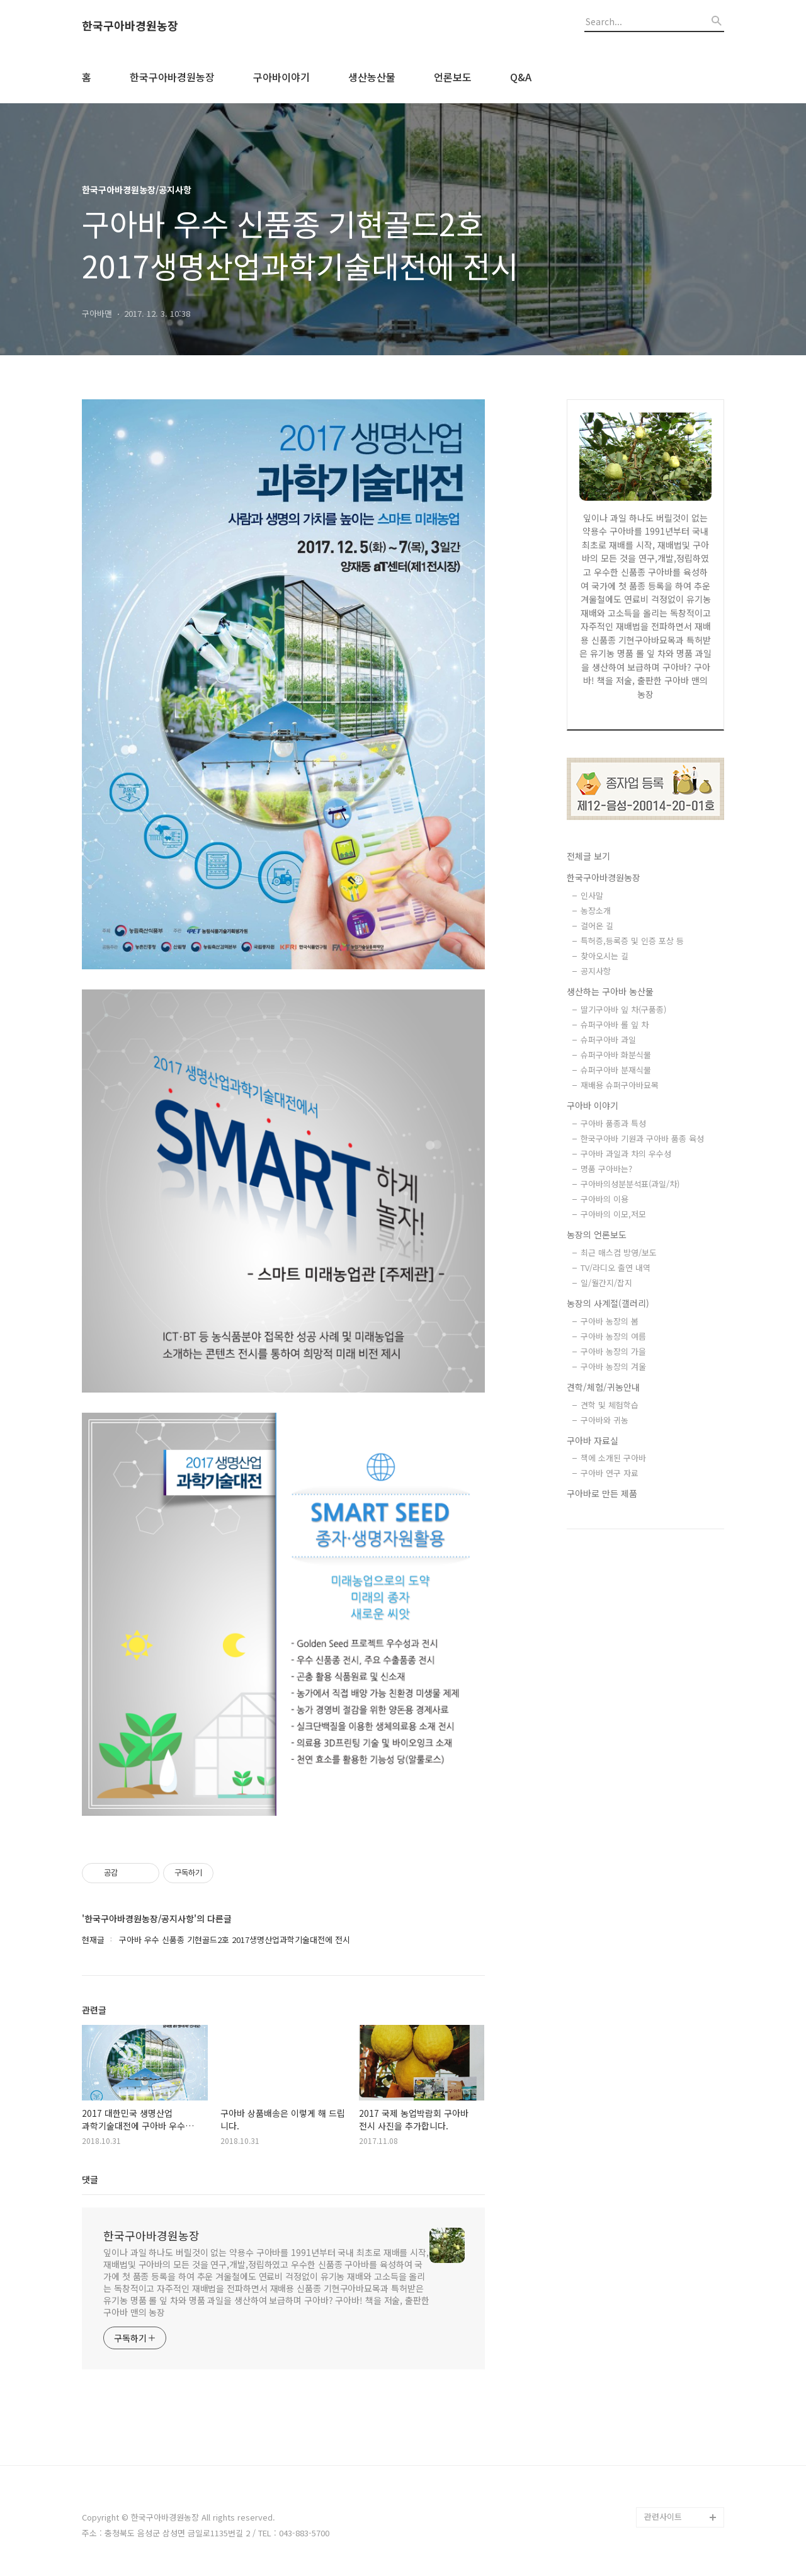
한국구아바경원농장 (130, 26)
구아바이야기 (281, 77)
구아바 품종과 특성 (613, 1123)
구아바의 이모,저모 (613, 1214)
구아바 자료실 (592, 1440)
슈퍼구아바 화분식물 (616, 1055)
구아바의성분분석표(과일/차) (630, 1184)
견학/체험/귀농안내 (603, 1387)
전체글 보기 (588, 856)
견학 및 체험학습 (610, 1405)
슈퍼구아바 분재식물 (616, 1070)
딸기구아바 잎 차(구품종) (623, 1009)
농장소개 (596, 910)
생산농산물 (371, 77)
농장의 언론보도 (597, 1234)
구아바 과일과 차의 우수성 (626, 1154)
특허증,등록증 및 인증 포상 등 (632, 941)
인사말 (592, 895)
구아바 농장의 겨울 (613, 1366)
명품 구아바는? (606, 1169)
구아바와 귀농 (604, 1420)
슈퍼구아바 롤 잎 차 (615, 1024)
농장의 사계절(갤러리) (608, 1303)
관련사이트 (663, 2516)
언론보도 (453, 77)
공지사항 (596, 971)
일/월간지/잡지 (606, 1283)
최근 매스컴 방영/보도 (619, 1252)
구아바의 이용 (604, 1199)
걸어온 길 (597, 926)
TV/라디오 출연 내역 (615, 1268)
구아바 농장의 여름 (613, 1336)
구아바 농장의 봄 (610, 1321)
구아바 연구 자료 (610, 1473)
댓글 (90, 2179)
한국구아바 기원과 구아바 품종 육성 (642, 1138)
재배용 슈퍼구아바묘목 (620, 1085)
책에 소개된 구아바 (613, 1458)
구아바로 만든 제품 (602, 1493)
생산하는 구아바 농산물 (610, 991)
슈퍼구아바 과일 (608, 1040)
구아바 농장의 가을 (613, 1351)
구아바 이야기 (592, 1105)
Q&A (520, 77)
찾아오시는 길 (604, 956)
